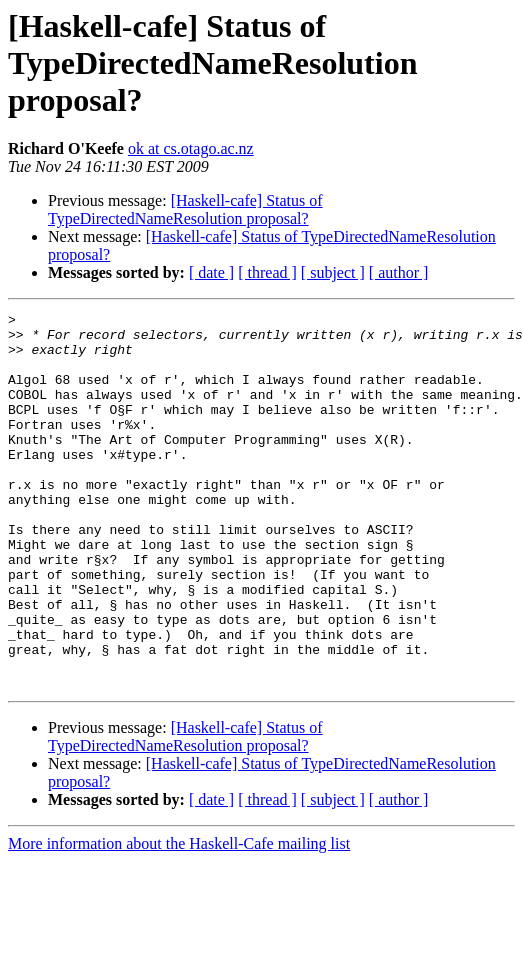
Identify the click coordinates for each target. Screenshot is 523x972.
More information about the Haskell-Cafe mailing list (179, 918)
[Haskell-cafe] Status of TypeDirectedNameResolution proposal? (185, 209)
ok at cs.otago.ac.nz (191, 148)
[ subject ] (333, 272)
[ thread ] (267, 272)
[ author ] (399, 272)
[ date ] (211, 272)
